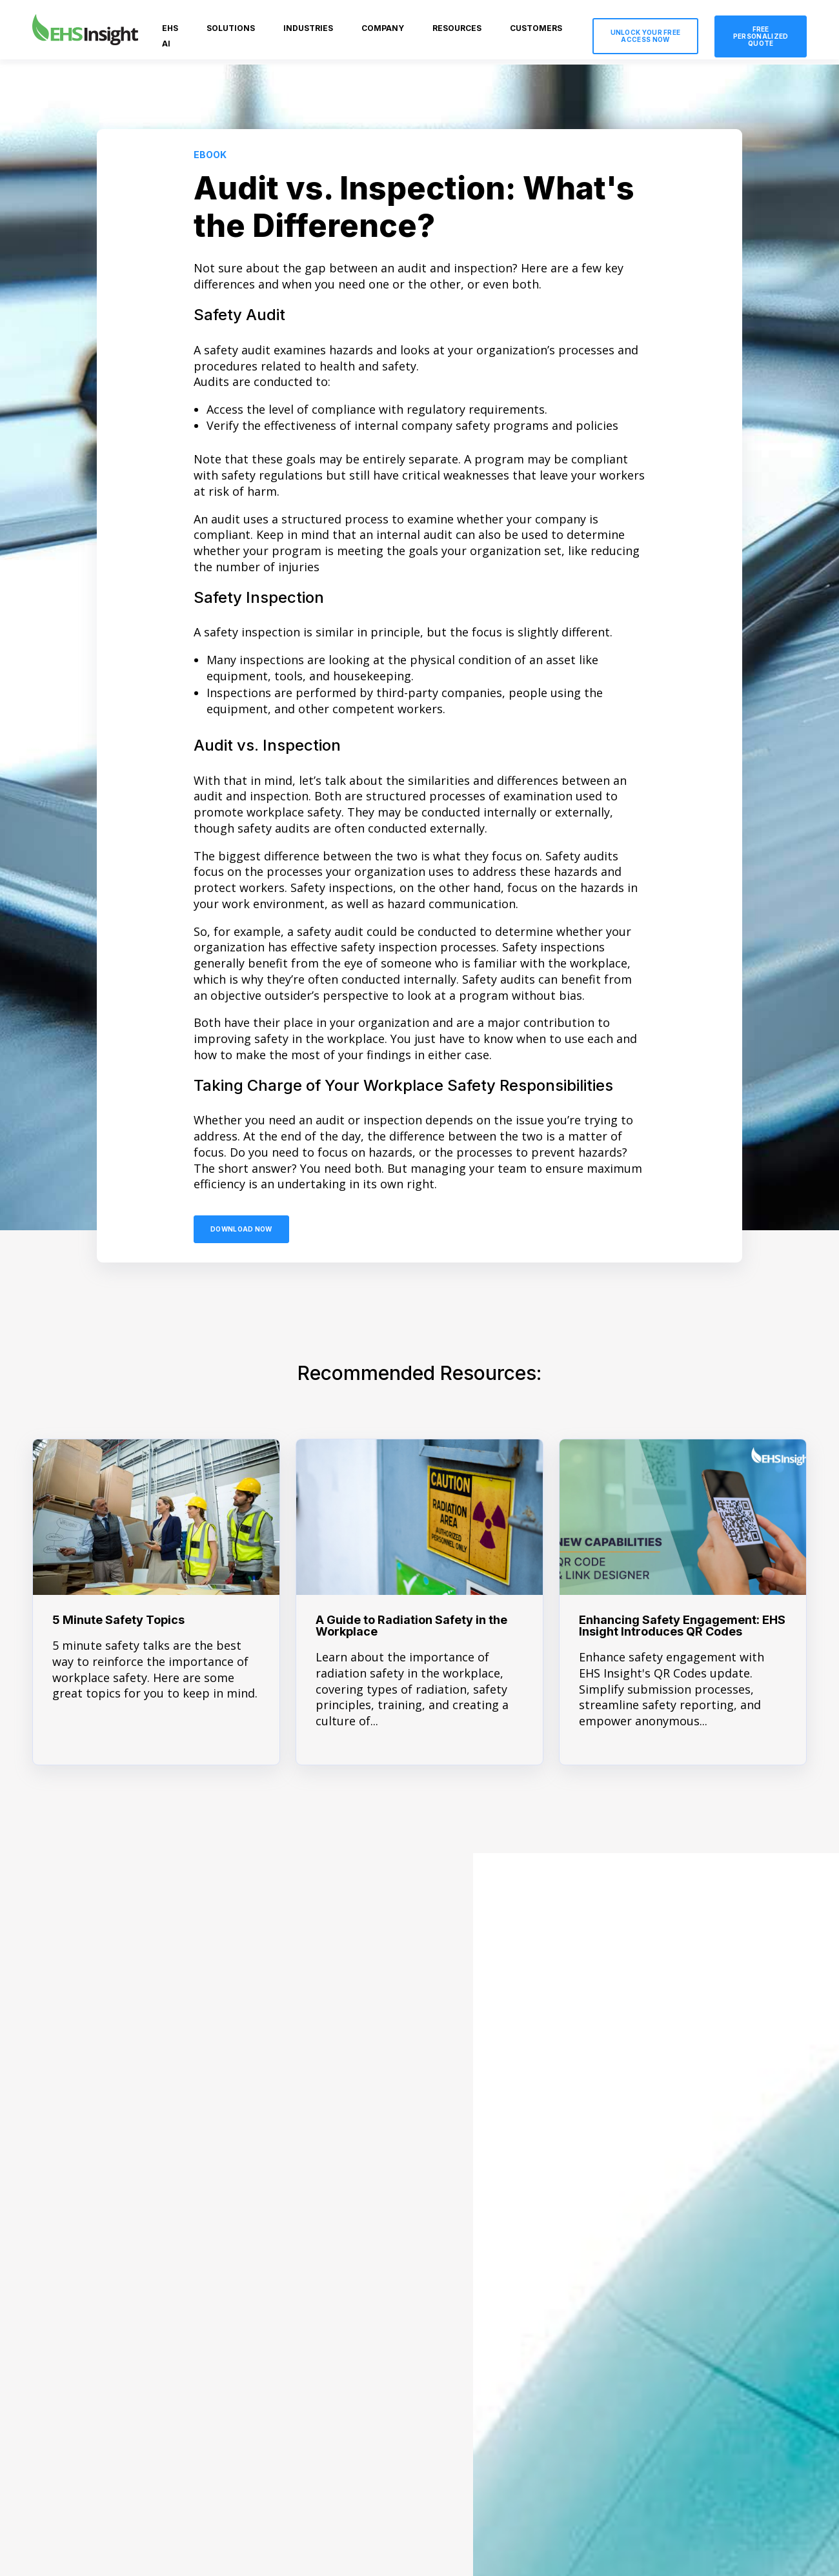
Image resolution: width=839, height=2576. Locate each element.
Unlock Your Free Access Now (646, 35)
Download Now (241, 1229)
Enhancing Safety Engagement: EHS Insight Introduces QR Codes (682, 1625)
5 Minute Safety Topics (118, 1620)
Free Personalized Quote (761, 36)
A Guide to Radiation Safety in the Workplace (411, 1625)
